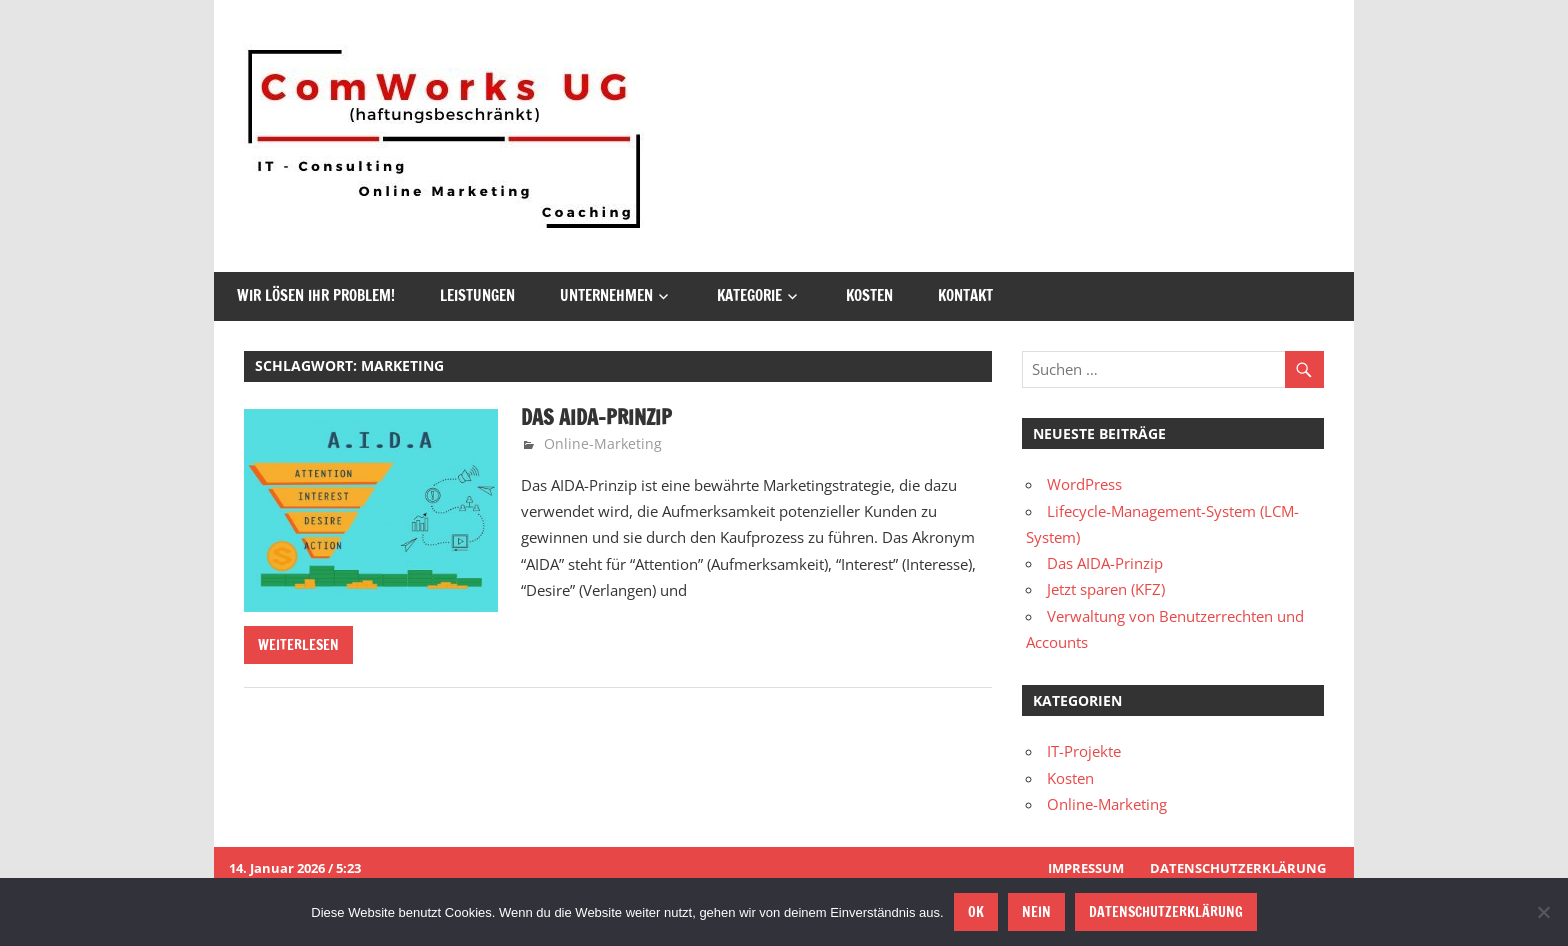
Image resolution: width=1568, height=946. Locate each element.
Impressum (1086, 868)
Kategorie (749, 295)
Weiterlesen (298, 645)
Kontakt (965, 295)
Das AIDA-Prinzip (596, 417)
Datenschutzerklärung (1238, 868)
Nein (1036, 912)
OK (976, 912)
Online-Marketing (603, 443)
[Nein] (1543, 912)
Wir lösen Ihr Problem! (316, 295)
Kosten (869, 295)
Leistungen (477, 295)
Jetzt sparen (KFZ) (1106, 589)
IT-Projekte (1084, 751)
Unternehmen (606, 295)
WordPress (1084, 484)
